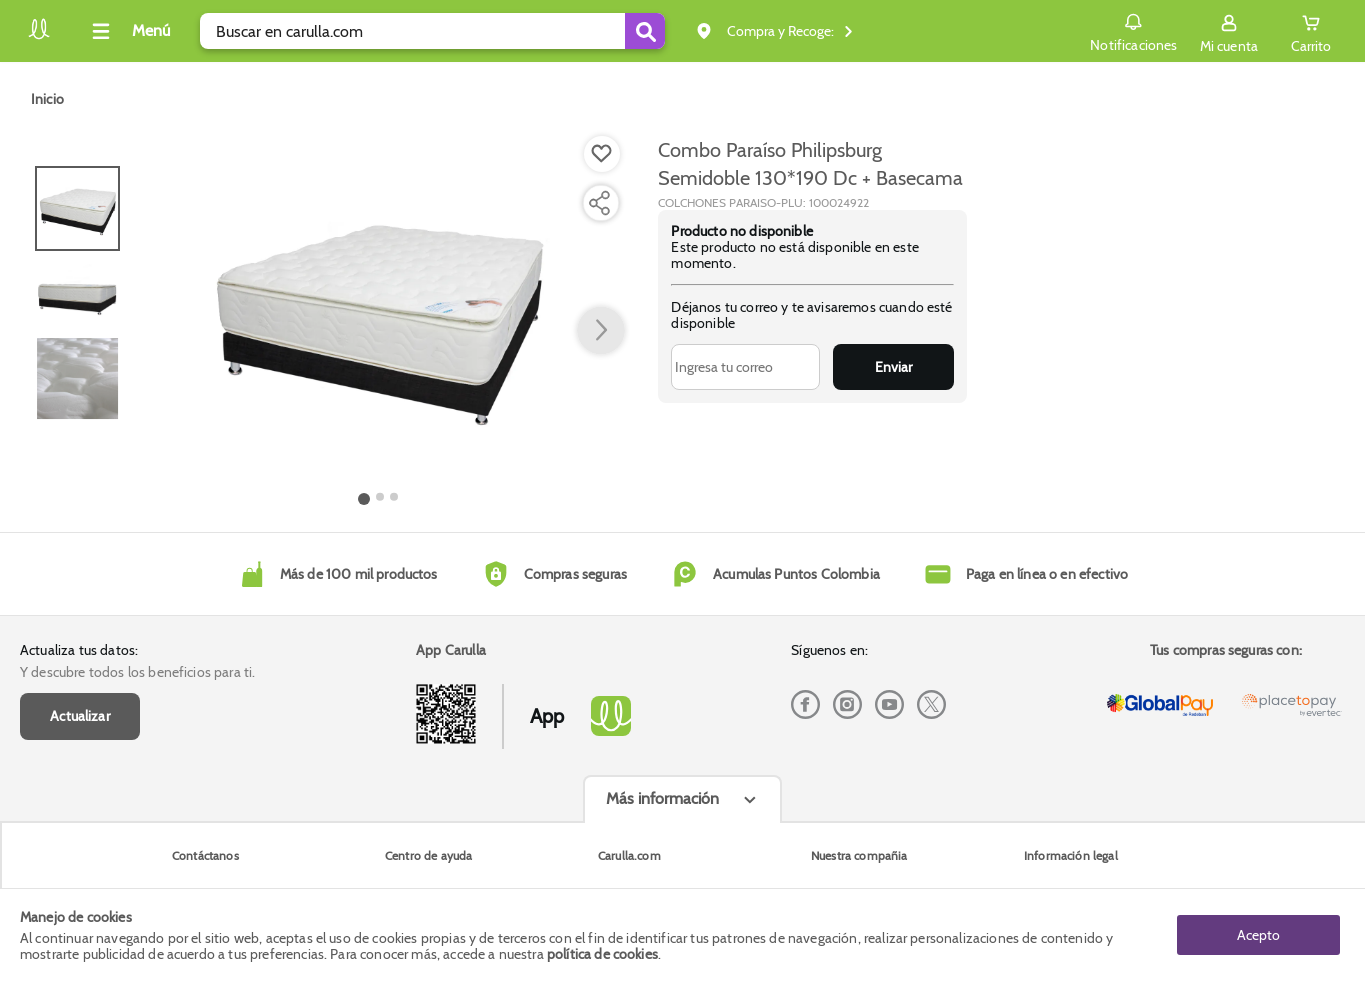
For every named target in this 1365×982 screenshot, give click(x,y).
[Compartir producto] (599, 203)
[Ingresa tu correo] (745, 367)
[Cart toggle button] (1311, 31)
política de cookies (602, 954)
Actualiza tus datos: (79, 650)
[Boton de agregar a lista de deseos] (602, 154)
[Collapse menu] (128, 31)
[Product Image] (378, 311)
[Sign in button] (1229, 31)
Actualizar (80, 716)
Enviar (893, 367)
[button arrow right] (601, 331)
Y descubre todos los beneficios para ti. (137, 672)
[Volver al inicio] (39, 36)
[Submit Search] (645, 31)
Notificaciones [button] (1133, 30)
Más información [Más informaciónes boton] (662, 798)
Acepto (1258, 935)
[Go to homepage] (47, 99)
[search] (432, 31)
